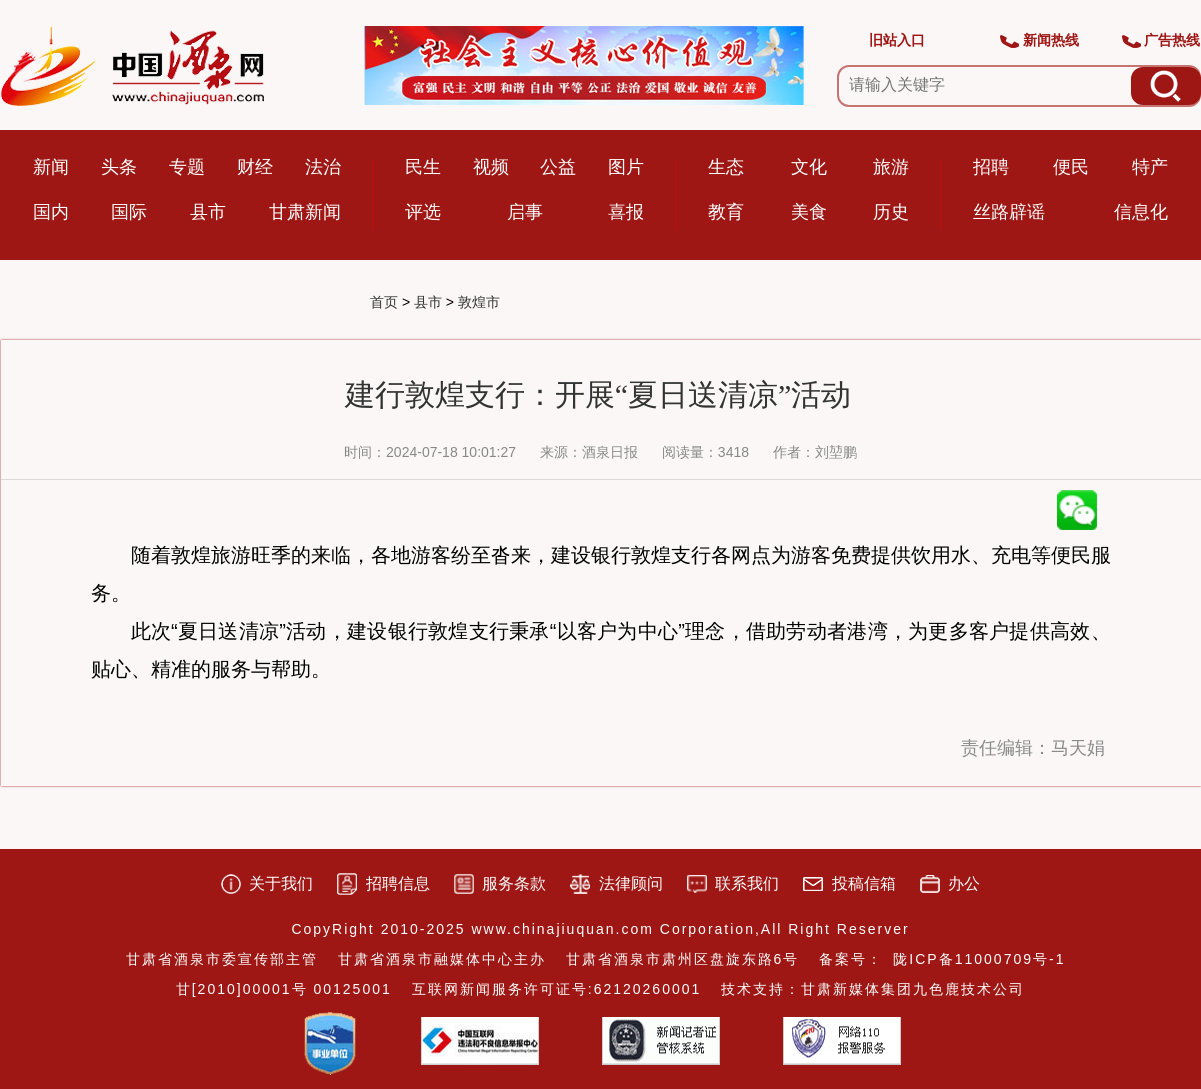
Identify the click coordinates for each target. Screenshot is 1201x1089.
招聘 (991, 167)
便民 (1071, 167)
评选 (423, 212)
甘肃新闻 (305, 212)
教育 (726, 212)
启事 (525, 212)
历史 (891, 212)
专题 (187, 167)
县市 (208, 212)
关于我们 (281, 883)
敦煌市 (479, 302)
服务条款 (514, 883)
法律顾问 (631, 883)
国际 (129, 212)
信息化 (1141, 212)
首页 (384, 302)
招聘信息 (398, 883)
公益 (558, 167)
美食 (809, 212)
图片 (626, 167)
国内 (51, 212)
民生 (423, 167)
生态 (726, 167)
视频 (491, 167)
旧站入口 (897, 40)
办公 (964, 883)
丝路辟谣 (1009, 212)
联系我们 (747, 883)
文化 (809, 167)
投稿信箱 (864, 883)
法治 (323, 167)
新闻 (51, 167)
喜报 (626, 212)
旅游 (891, 167)
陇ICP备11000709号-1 (979, 959)
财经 (255, 167)
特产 (1150, 167)
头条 (119, 167)
